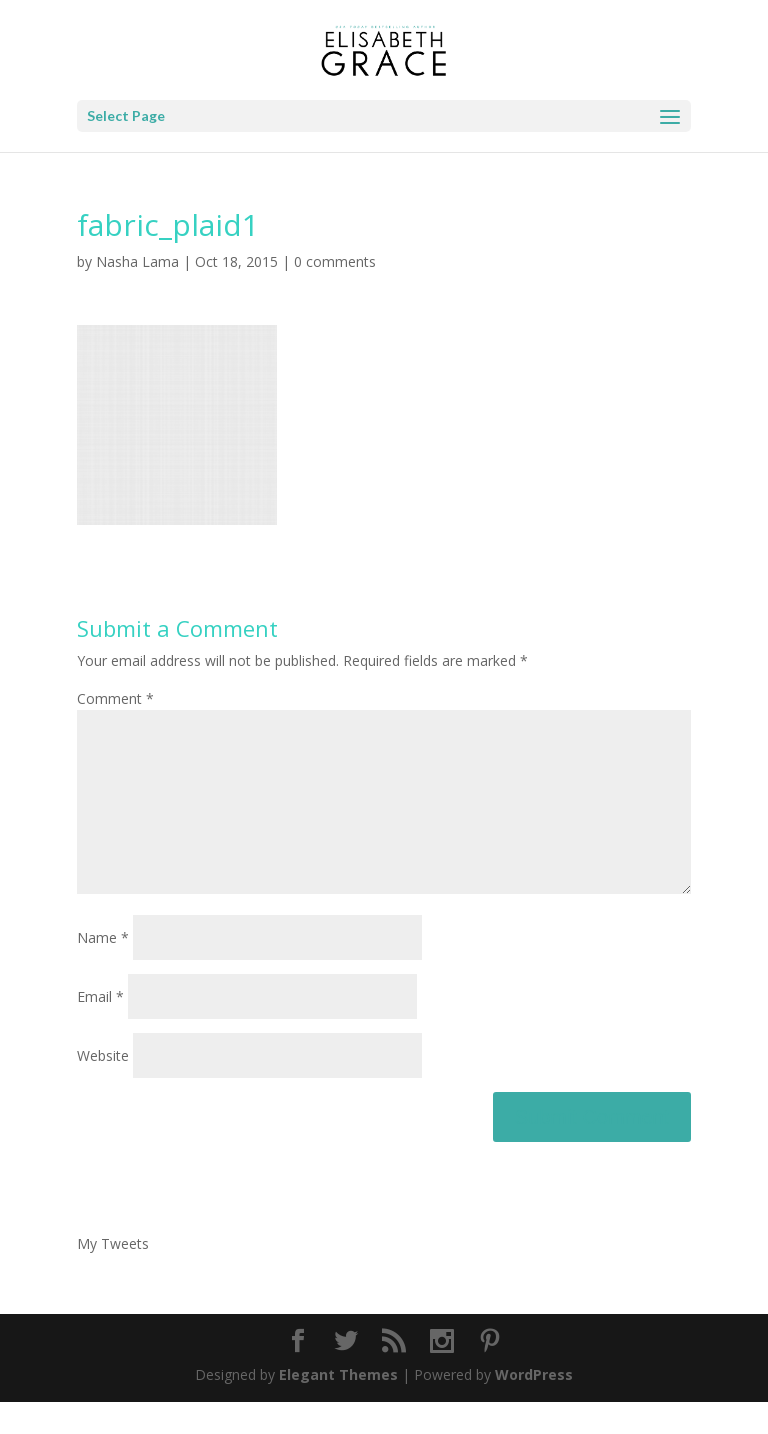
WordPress (534, 1406)
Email (100, 1028)
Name (103, 969)
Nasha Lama (137, 261)
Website (103, 1087)
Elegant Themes (338, 1406)
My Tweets (113, 1275)
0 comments (335, 261)
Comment (115, 698)
